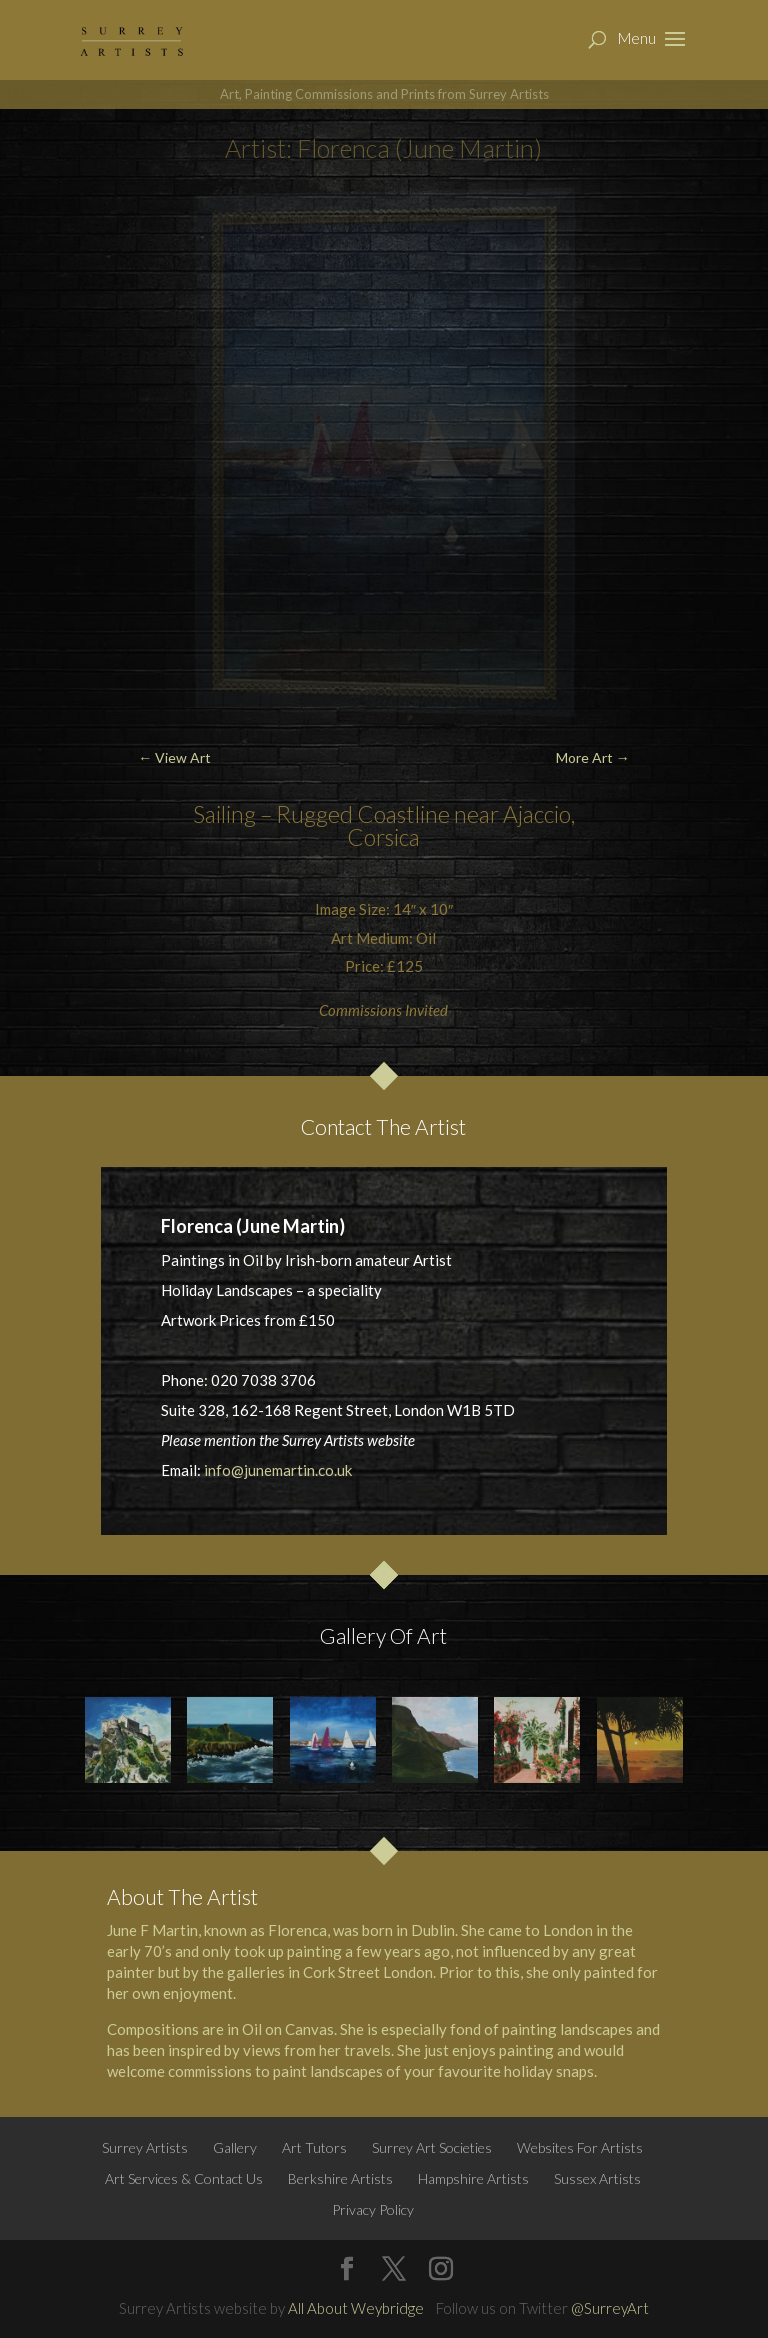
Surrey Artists (145, 2147)
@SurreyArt (610, 2308)
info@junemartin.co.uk (278, 1470)
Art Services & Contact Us (184, 2178)
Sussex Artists (597, 2178)
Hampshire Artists (473, 2178)
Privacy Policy (373, 2209)
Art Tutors (314, 2147)
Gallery (235, 2147)
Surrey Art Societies (432, 2147)
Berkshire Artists (340, 2178)
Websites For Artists (580, 2147)
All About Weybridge (356, 2308)
